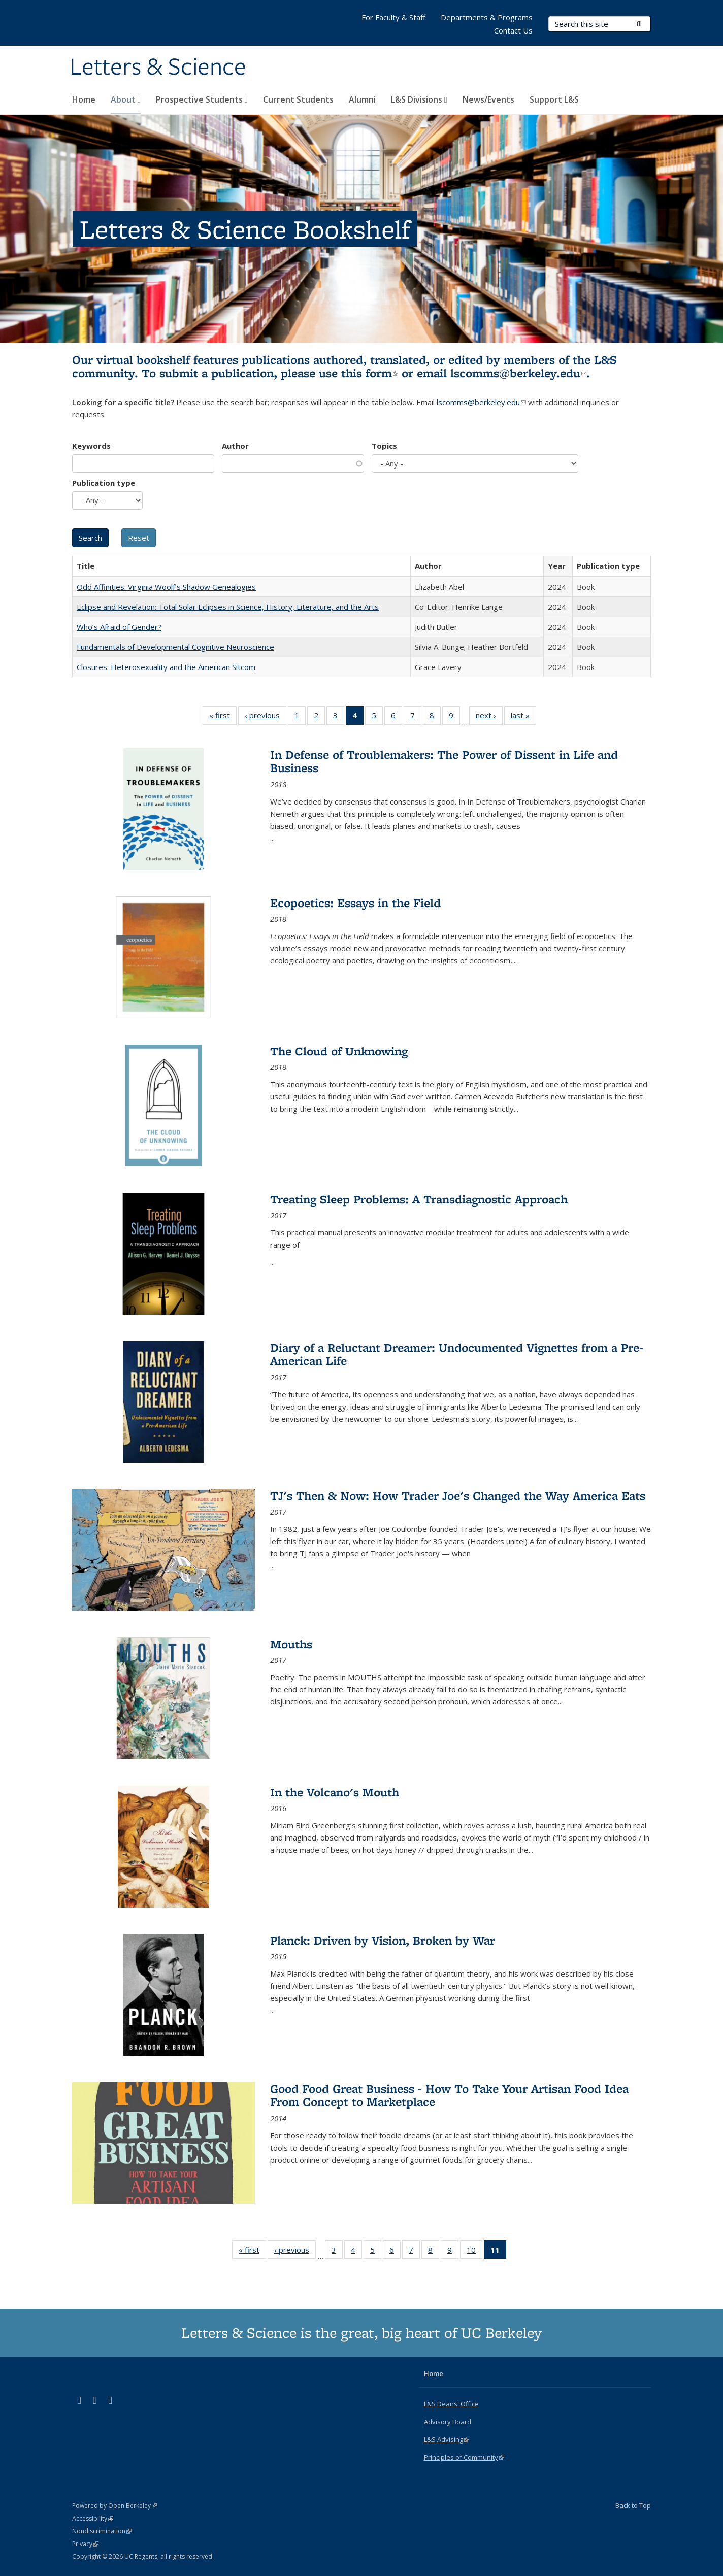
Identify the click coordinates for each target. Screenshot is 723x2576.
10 (474, 2251)
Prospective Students (202, 99)
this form (369, 373)
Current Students (298, 99)
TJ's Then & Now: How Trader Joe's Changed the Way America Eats (457, 1495)
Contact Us (513, 30)
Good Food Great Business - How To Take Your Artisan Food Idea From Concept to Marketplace (449, 2095)
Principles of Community (464, 2457)
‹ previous (265, 717)
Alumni (362, 99)
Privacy (85, 2543)
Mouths (291, 1644)
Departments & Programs (487, 17)
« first (223, 717)
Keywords (91, 446)
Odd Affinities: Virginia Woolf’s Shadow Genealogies (166, 587)
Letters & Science (158, 67)
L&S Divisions (419, 99)
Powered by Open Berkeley (114, 2505)
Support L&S (554, 99)
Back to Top (633, 2505)
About (126, 99)
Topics (384, 446)
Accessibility (92, 2518)
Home (83, 99)
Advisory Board (447, 2421)
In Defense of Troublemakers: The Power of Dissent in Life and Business (444, 761)
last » (523, 717)
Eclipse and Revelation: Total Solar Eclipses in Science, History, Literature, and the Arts (228, 606)
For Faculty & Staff (393, 17)
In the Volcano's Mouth (334, 1792)
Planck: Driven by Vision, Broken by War (382, 1940)
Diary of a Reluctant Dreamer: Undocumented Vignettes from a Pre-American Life (456, 1354)
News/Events (488, 99)
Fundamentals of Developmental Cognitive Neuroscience (175, 647)
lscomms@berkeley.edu (518, 373)
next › (489, 717)
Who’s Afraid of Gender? (119, 627)
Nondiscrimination (102, 2531)
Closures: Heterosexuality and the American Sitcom (166, 667)
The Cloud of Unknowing (339, 1051)
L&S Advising (446, 2439)
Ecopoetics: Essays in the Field (355, 903)
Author (235, 446)
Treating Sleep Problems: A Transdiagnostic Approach (419, 1199)
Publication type (103, 483)
